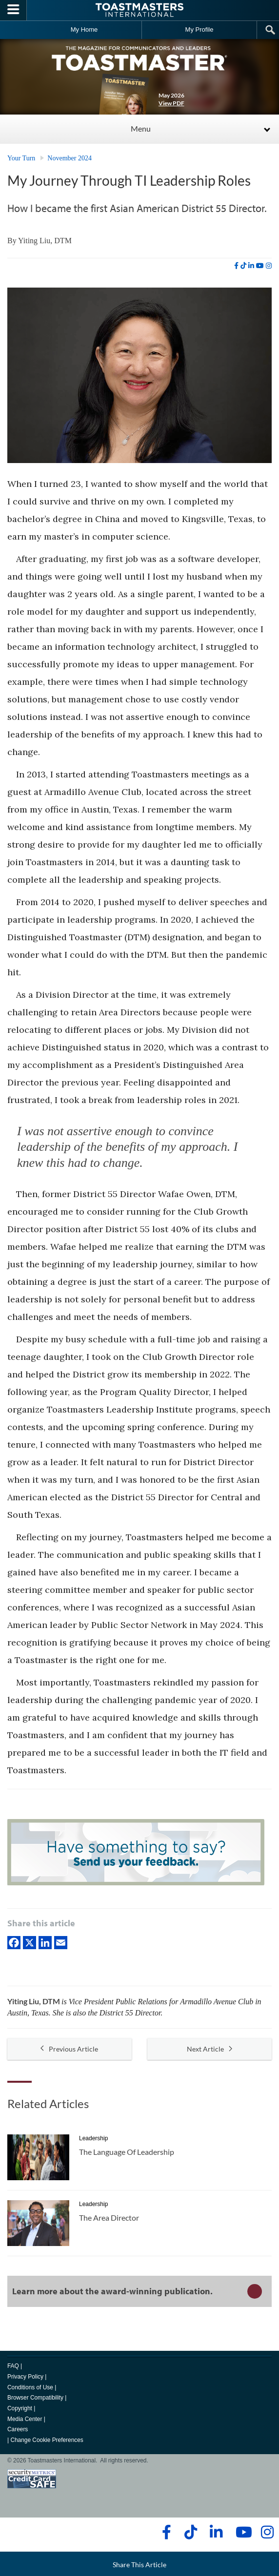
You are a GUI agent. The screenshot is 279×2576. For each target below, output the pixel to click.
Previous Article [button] (69, 2049)
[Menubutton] (13, 10)
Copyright (19, 2408)
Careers (17, 2429)
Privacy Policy (25, 2376)
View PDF (171, 103)
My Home (84, 29)
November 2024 (69, 158)
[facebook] (236, 265)
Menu (141, 128)
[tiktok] (243, 265)
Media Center (24, 2419)
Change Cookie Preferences (46, 2440)
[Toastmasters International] (139, 10)
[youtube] (260, 265)
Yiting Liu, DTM (45, 240)
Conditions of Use (30, 2387)
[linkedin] (251, 265)
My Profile (199, 29)
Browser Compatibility (35, 2397)
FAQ (13, 2366)
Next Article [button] (209, 2049)
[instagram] (269, 265)
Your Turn (21, 158)
